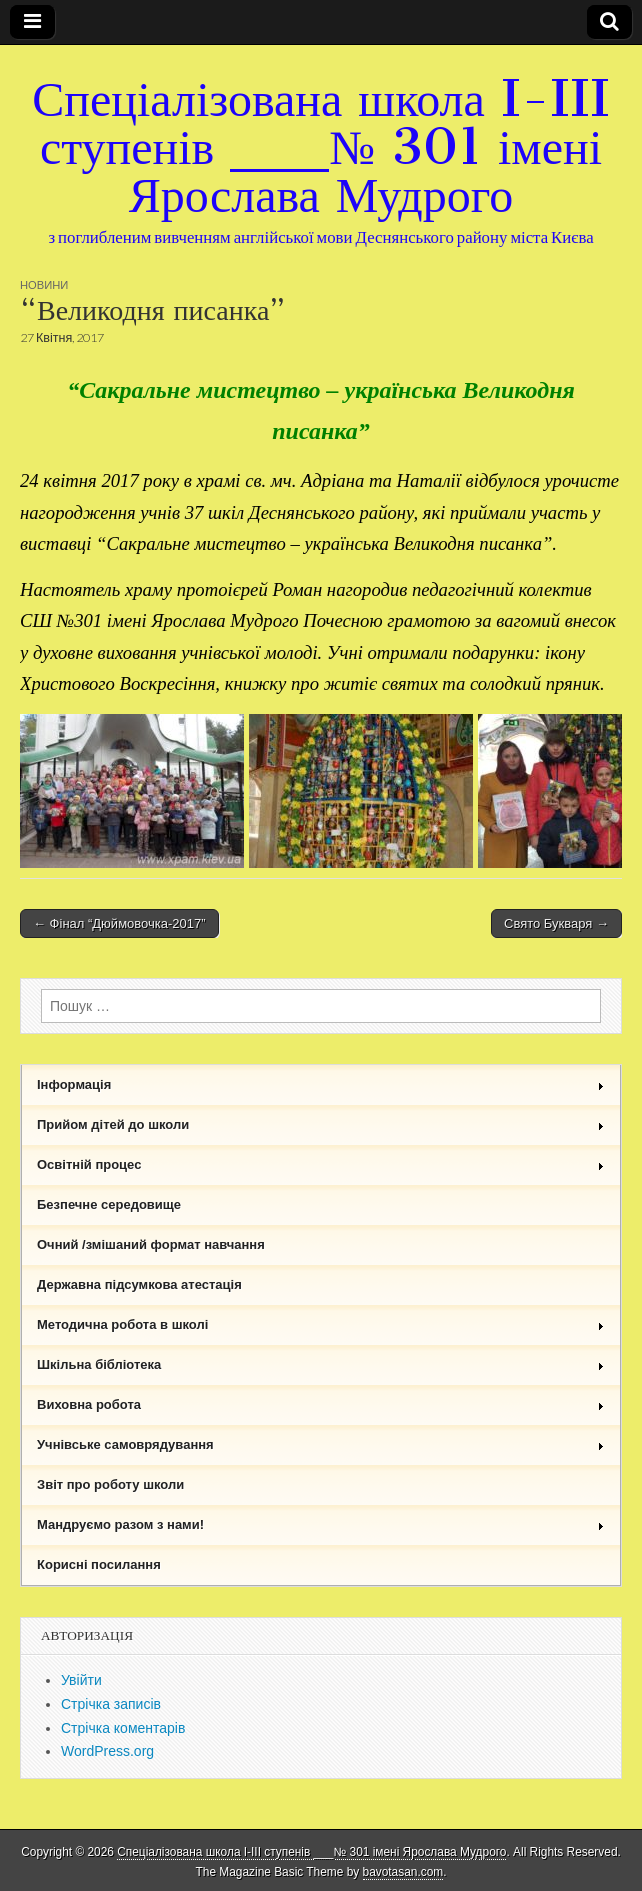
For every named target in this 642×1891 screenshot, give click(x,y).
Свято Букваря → (556, 923)
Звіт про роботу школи (110, 1484)
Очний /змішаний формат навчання (151, 1244)
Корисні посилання (99, 1564)
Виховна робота (321, 1404)
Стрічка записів (111, 1704)
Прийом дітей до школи (321, 1124)
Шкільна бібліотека (321, 1364)
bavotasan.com (403, 1872)
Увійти (81, 1680)
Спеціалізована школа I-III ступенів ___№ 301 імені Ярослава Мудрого (321, 146)
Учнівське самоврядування (321, 1444)
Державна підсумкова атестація (139, 1284)
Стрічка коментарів (123, 1728)
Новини (44, 284)
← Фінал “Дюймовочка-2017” (119, 923)
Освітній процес (321, 1164)
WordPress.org (107, 1751)
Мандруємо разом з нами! (321, 1524)
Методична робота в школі (321, 1324)
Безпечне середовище (109, 1204)
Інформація (321, 1084)
